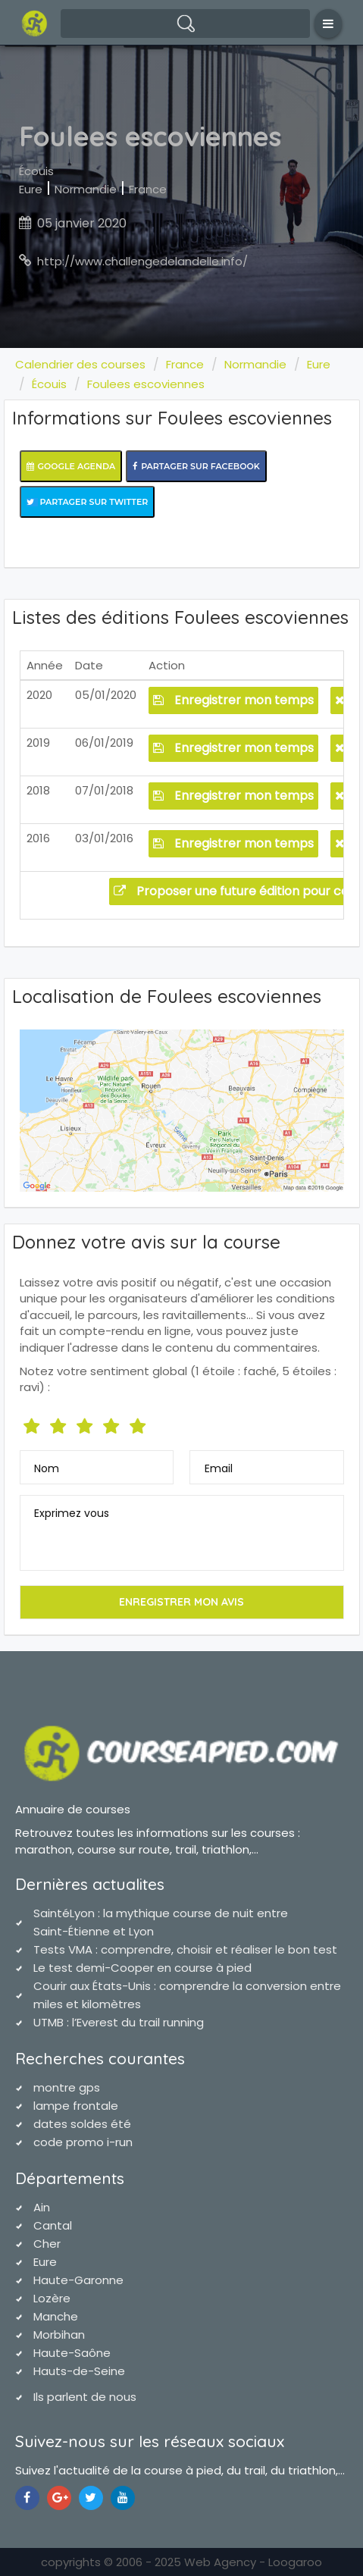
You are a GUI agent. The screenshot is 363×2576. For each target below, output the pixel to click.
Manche (55, 2316)
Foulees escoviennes (146, 384)
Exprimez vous (71, 1513)
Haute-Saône (72, 2353)
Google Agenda (71, 466)
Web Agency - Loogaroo (253, 2562)
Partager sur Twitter (88, 502)
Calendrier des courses (80, 364)
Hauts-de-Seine (79, 2371)
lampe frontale (75, 2106)
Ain (41, 2207)
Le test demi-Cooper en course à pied (142, 1968)
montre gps (66, 2087)
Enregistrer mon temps (233, 700)
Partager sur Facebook (196, 466)
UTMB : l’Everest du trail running (118, 2022)
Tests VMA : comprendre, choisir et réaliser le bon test (185, 1949)
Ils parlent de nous (84, 2397)
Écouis (36, 171)
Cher (47, 2244)
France (148, 189)
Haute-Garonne (78, 2280)
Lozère (51, 2298)
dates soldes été (82, 2124)
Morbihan (59, 2335)
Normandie (86, 189)
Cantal (52, 2225)
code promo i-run (83, 2142)
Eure (30, 189)
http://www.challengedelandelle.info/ (142, 261)
